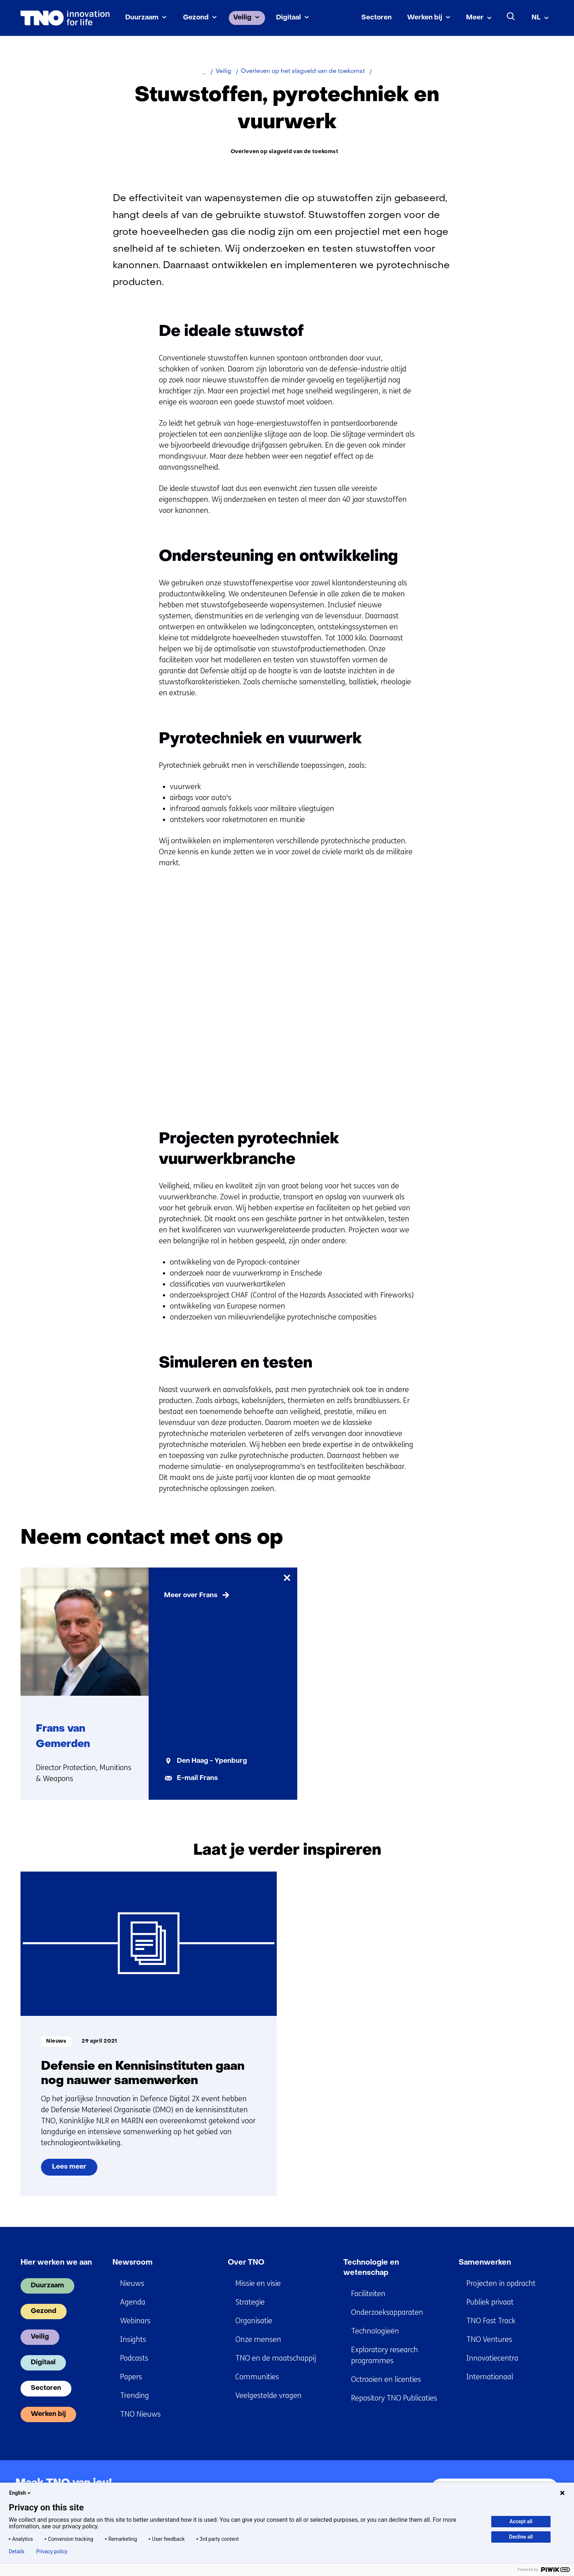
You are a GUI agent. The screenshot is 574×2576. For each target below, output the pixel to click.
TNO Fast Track (490, 2321)
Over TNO (246, 2262)
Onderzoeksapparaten (387, 2312)
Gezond (196, 18)
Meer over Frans (190, 1595)
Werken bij (424, 18)
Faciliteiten (368, 2294)
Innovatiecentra (492, 2358)
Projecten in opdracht (501, 2283)
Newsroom (132, 2262)
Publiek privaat (490, 2302)
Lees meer (74, 2170)
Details (17, 2551)
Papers (131, 2377)
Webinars (135, 2321)
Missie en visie (258, 2283)
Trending (134, 2395)
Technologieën (375, 2331)
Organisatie (253, 2321)
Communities (257, 2377)
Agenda (132, 2302)
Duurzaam (142, 18)
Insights (133, 2339)
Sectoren (376, 18)
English (20, 2493)
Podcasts (134, 2358)
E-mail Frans (197, 1778)
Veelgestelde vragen (268, 2395)
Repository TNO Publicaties (394, 2398)
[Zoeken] (511, 16)
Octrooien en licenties (386, 2379)
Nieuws (132, 2283)
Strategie (250, 2302)
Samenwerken (485, 2262)
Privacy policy (51, 2551)
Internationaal (489, 2377)
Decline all (521, 2537)
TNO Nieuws (140, 2414)
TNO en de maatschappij (275, 2358)
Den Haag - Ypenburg (212, 1761)
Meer (475, 18)
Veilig (242, 18)
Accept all (521, 2521)
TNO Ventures (489, 2339)
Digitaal (288, 18)
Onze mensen (258, 2339)
